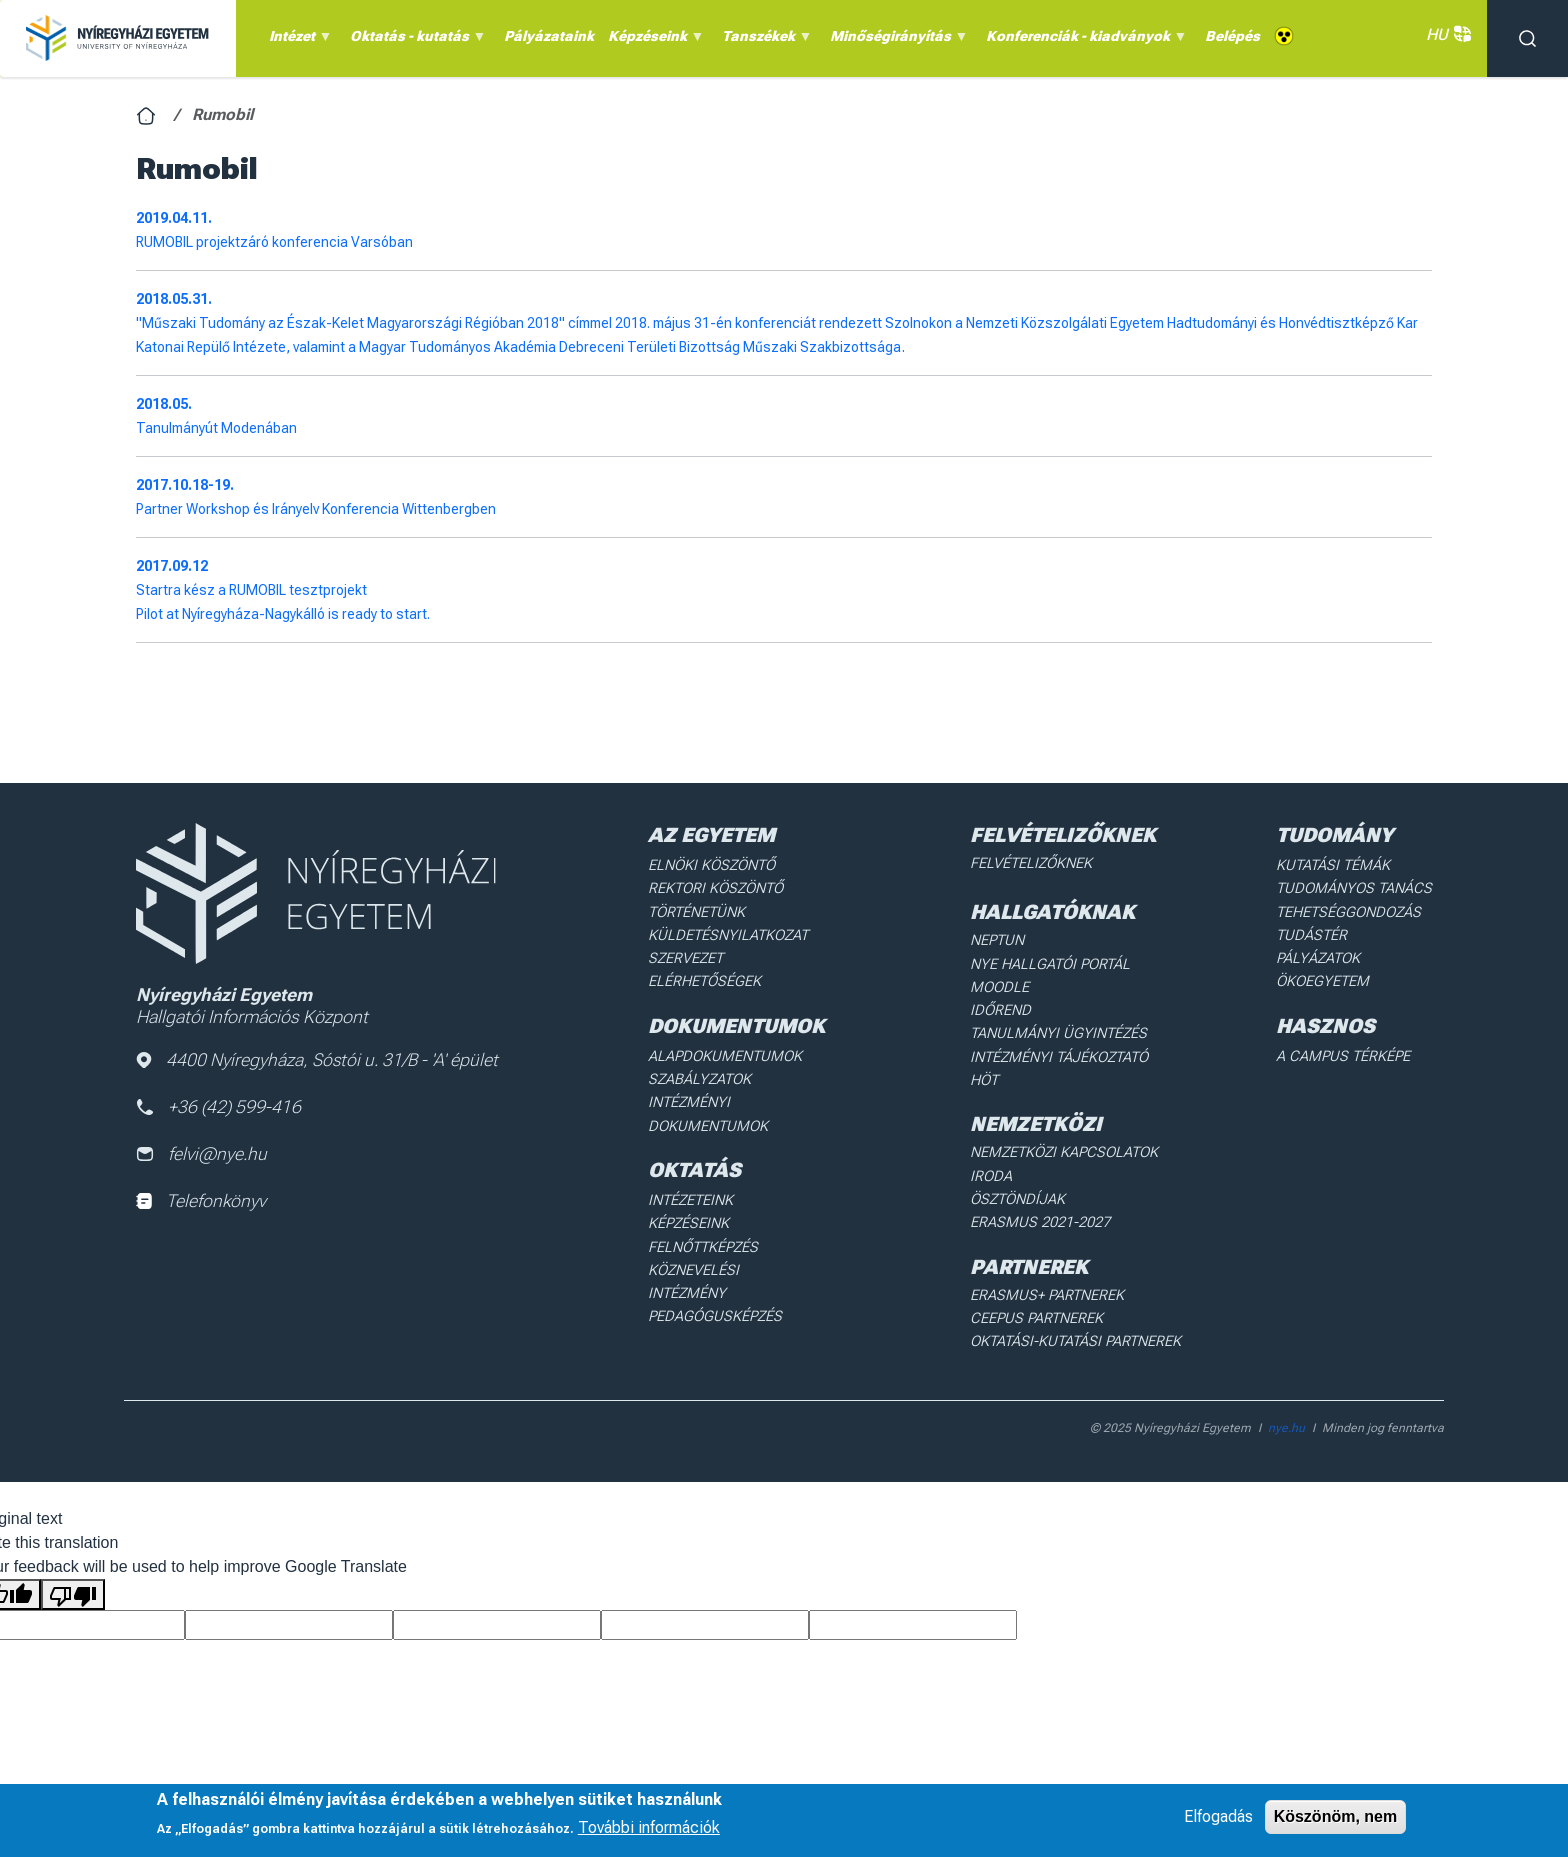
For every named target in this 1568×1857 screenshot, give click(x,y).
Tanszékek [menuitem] (764, 41)
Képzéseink (691, 1213)
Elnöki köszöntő (713, 865)
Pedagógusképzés (716, 1280)
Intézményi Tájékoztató (1062, 1051)
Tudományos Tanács (1358, 887)
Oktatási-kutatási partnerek (1077, 1306)
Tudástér (1317, 932)
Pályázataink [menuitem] (549, 36)
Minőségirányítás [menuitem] (896, 41)
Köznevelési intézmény (735, 1258)
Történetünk (699, 910)
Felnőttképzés (706, 1236)
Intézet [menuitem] (297, 41)
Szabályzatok (701, 1073)
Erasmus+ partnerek (1049, 1261)
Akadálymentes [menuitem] (1284, 36)
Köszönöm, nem (1336, 1816)
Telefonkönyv (201, 1202)
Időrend (1004, 1007)
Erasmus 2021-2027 (1043, 1190)
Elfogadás (1218, 1816)
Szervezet (688, 955)
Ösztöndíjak (1021, 1168)
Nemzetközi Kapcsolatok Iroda (1088, 1145)
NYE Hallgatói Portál (1051, 962)
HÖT (990, 1074)
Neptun (1002, 939)
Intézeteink (693, 1191)
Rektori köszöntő (717, 887)
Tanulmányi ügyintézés (1059, 1029)
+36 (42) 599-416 (219, 1107)
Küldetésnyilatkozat (728, 932)
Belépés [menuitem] (1232, 36)
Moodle (1004, 984)
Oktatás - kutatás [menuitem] (415, 41)
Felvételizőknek (1035, 863)
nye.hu (1286, 1392)
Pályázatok (1325, 955)
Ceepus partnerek (1039, 1284)
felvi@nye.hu (202, 1155)
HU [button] (1446, 34)
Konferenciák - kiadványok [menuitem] (1083, 41)
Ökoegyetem (1329, 977)
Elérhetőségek (706, 977)
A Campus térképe (1347, 1050)
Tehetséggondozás (1354, 910)
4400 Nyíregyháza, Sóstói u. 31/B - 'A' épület (318, 1060)
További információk (649, 1827)
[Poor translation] (73, 1558)
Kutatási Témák (1338, 865)
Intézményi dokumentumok (709, 1106)
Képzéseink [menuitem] (653, 41)
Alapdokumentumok (726, 1050)
